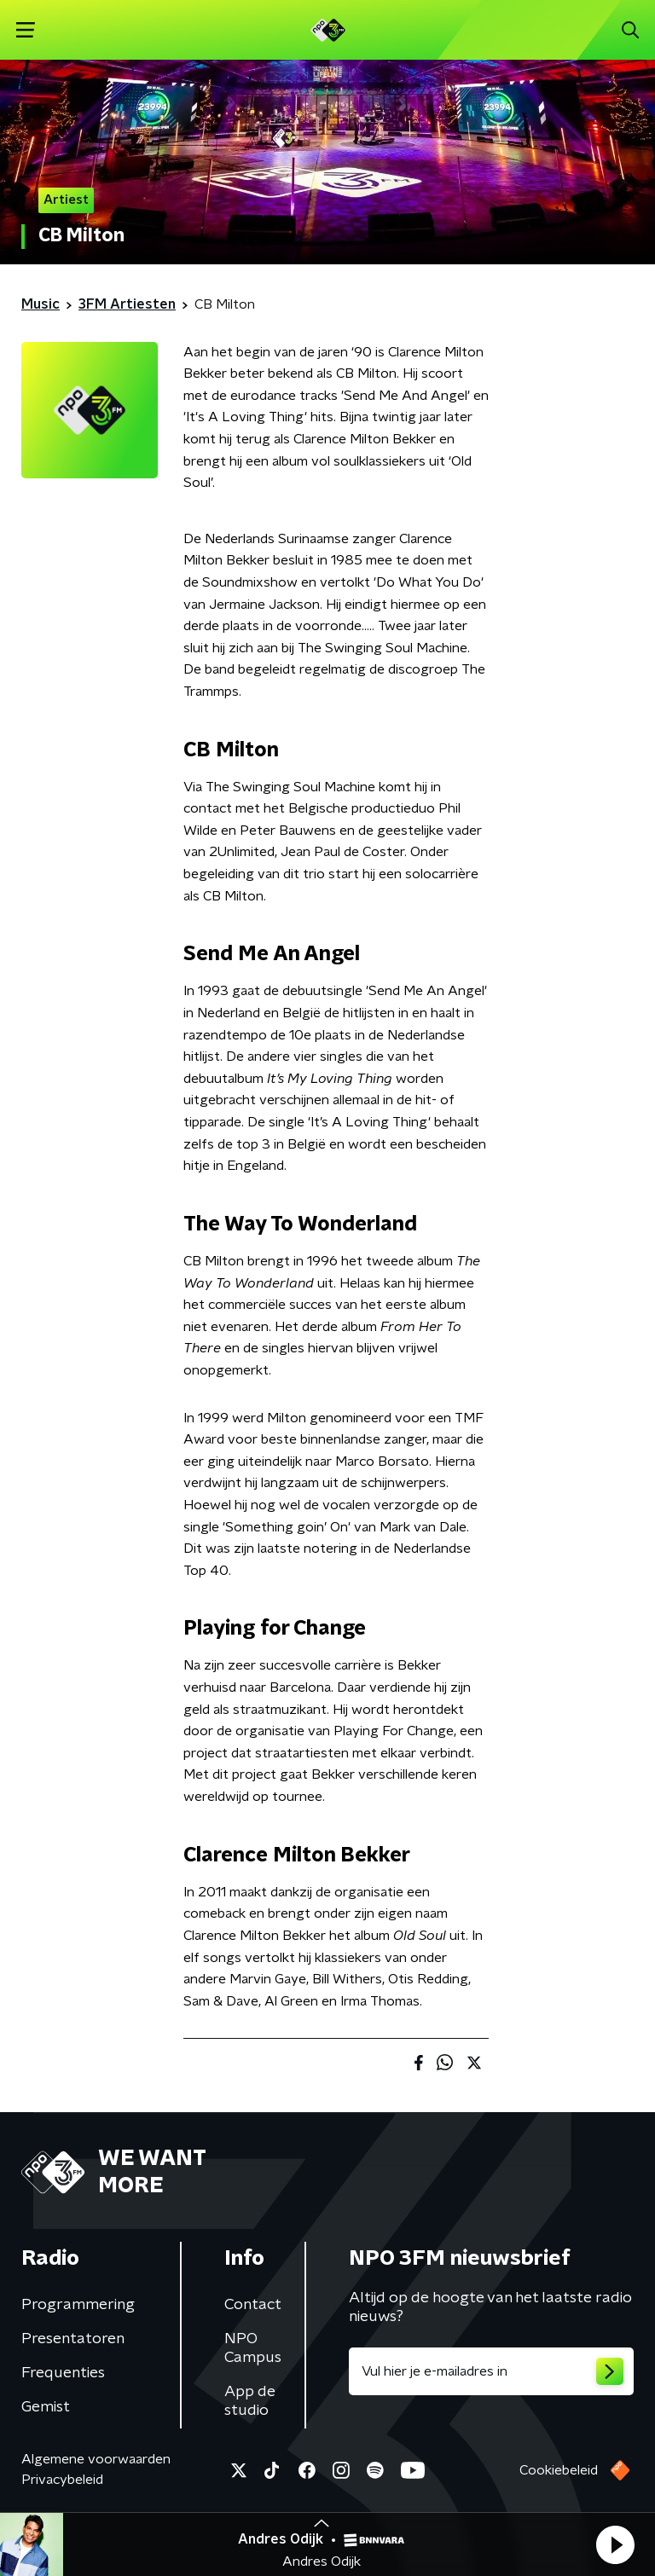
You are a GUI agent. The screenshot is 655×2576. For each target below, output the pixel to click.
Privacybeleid (62, 2479)
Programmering (78, 2305)
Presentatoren (73, 2339)
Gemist (45, 2407)
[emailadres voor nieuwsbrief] (491, 2371)
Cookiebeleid (558, 2470)
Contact (252, 2305)
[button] (615, 2544)
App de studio (249, 2401)
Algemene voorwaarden (96, 2459)
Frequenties (63, 2373)
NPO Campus (252, 2348)
